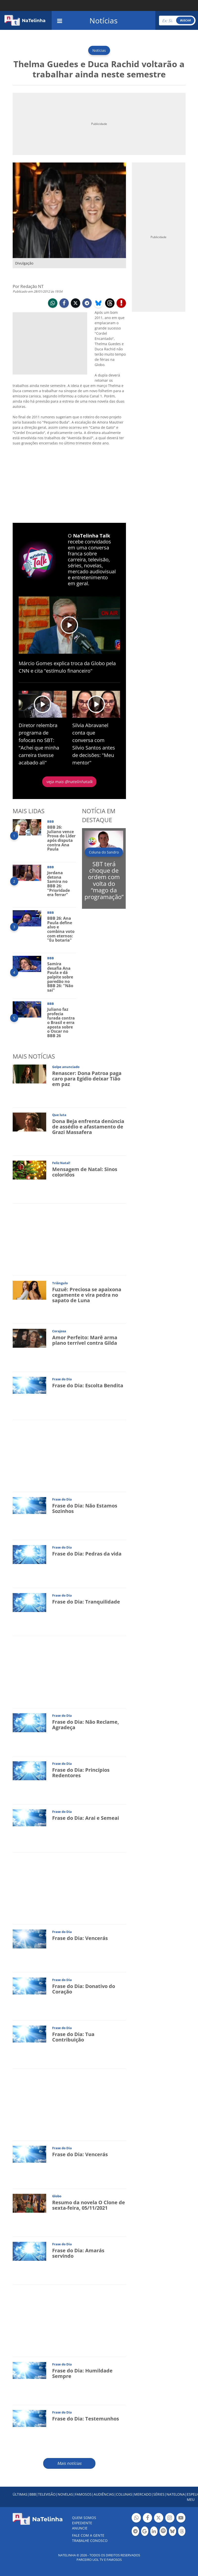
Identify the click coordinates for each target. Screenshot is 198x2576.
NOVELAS (65, 2494)
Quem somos (84, 2517)
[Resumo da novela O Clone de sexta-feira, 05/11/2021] (29, 2202)
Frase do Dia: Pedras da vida (86, 1553)
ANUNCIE (79, 2528)
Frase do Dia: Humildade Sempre (82, 2373)
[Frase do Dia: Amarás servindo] (29, 2251)
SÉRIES (158, 2494)
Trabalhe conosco (90, 2540)
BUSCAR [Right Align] (185, 20)
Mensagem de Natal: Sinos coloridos (84, 1172)
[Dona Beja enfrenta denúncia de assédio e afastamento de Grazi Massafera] (29, 1121)
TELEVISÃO (47, 2494)
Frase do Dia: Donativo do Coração (83, 1989)
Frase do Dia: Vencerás (80, 1938)
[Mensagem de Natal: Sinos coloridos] (29, 1169)
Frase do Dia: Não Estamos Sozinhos (84, 1508)
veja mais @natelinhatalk (69, 781)
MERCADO (142, 2494)
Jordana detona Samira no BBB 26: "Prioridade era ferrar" (58, 883)
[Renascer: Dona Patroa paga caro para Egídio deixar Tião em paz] (29, 1073)
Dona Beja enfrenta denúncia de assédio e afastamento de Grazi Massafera (88, 1126)
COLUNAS (124, 2494)
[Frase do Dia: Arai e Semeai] (29, 1817)
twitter (75, 304)
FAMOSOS (83, 2494)
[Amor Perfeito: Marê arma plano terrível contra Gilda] (29, 1338)
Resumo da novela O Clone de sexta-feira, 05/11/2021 (88, 2205)
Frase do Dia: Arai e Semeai (85, 1818)
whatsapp (52, 304)
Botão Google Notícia (144, 2532)
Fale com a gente (88, 2535)
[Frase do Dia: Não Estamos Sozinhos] (29, 1505)
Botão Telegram (135, 2532)
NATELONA (175, 2494)
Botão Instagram (169, 2518)
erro (121, 304)
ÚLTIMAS (20, 2494)
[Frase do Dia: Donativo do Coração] (29, 1985)
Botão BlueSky (172, 2532)
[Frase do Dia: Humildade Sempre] (29, 2370)
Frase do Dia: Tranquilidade (86, 1601)
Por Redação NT (28, 286)
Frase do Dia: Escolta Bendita (87, 1385)
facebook (64, 304)
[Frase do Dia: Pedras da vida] (29, 1554)
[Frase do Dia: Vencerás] (29, 1938)
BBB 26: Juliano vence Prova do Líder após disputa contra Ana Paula (61, 838)
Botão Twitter (158, 2518)
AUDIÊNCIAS (104, 2494)
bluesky (98, 304)
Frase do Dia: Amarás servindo (78, 2253)
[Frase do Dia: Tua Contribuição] (29, 2033)
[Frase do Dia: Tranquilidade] (29, 1602)
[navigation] (60, 20)
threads (110, 304)
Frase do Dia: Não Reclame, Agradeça (85, 1724)
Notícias (103, 20)
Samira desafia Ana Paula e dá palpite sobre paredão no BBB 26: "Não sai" (60, 977)
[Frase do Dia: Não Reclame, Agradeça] (29, 1722)
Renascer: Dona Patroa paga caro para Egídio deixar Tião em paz (86, 1078)
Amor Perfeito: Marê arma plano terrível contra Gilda (84, 1340)
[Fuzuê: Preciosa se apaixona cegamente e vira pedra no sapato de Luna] (29, 1290)
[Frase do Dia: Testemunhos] (29, 2418)
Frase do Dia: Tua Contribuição (73, 2037)
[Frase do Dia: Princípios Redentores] (29, 1770)
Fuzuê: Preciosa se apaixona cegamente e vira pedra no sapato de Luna (86, 1295)
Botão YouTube (181, 2518)
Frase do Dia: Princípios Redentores (81, 1773)
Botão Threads (181, 2532)
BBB (32, 2494)
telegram (87, 304)
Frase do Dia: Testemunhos (85, 2418)
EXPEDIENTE (82, 2523)
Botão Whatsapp (136, 2518)
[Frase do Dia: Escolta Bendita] (29, 1385)
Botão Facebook (147, 2518)
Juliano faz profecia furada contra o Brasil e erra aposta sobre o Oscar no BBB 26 (61, 1022)
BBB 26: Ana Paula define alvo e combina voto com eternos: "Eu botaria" (61, 929)
